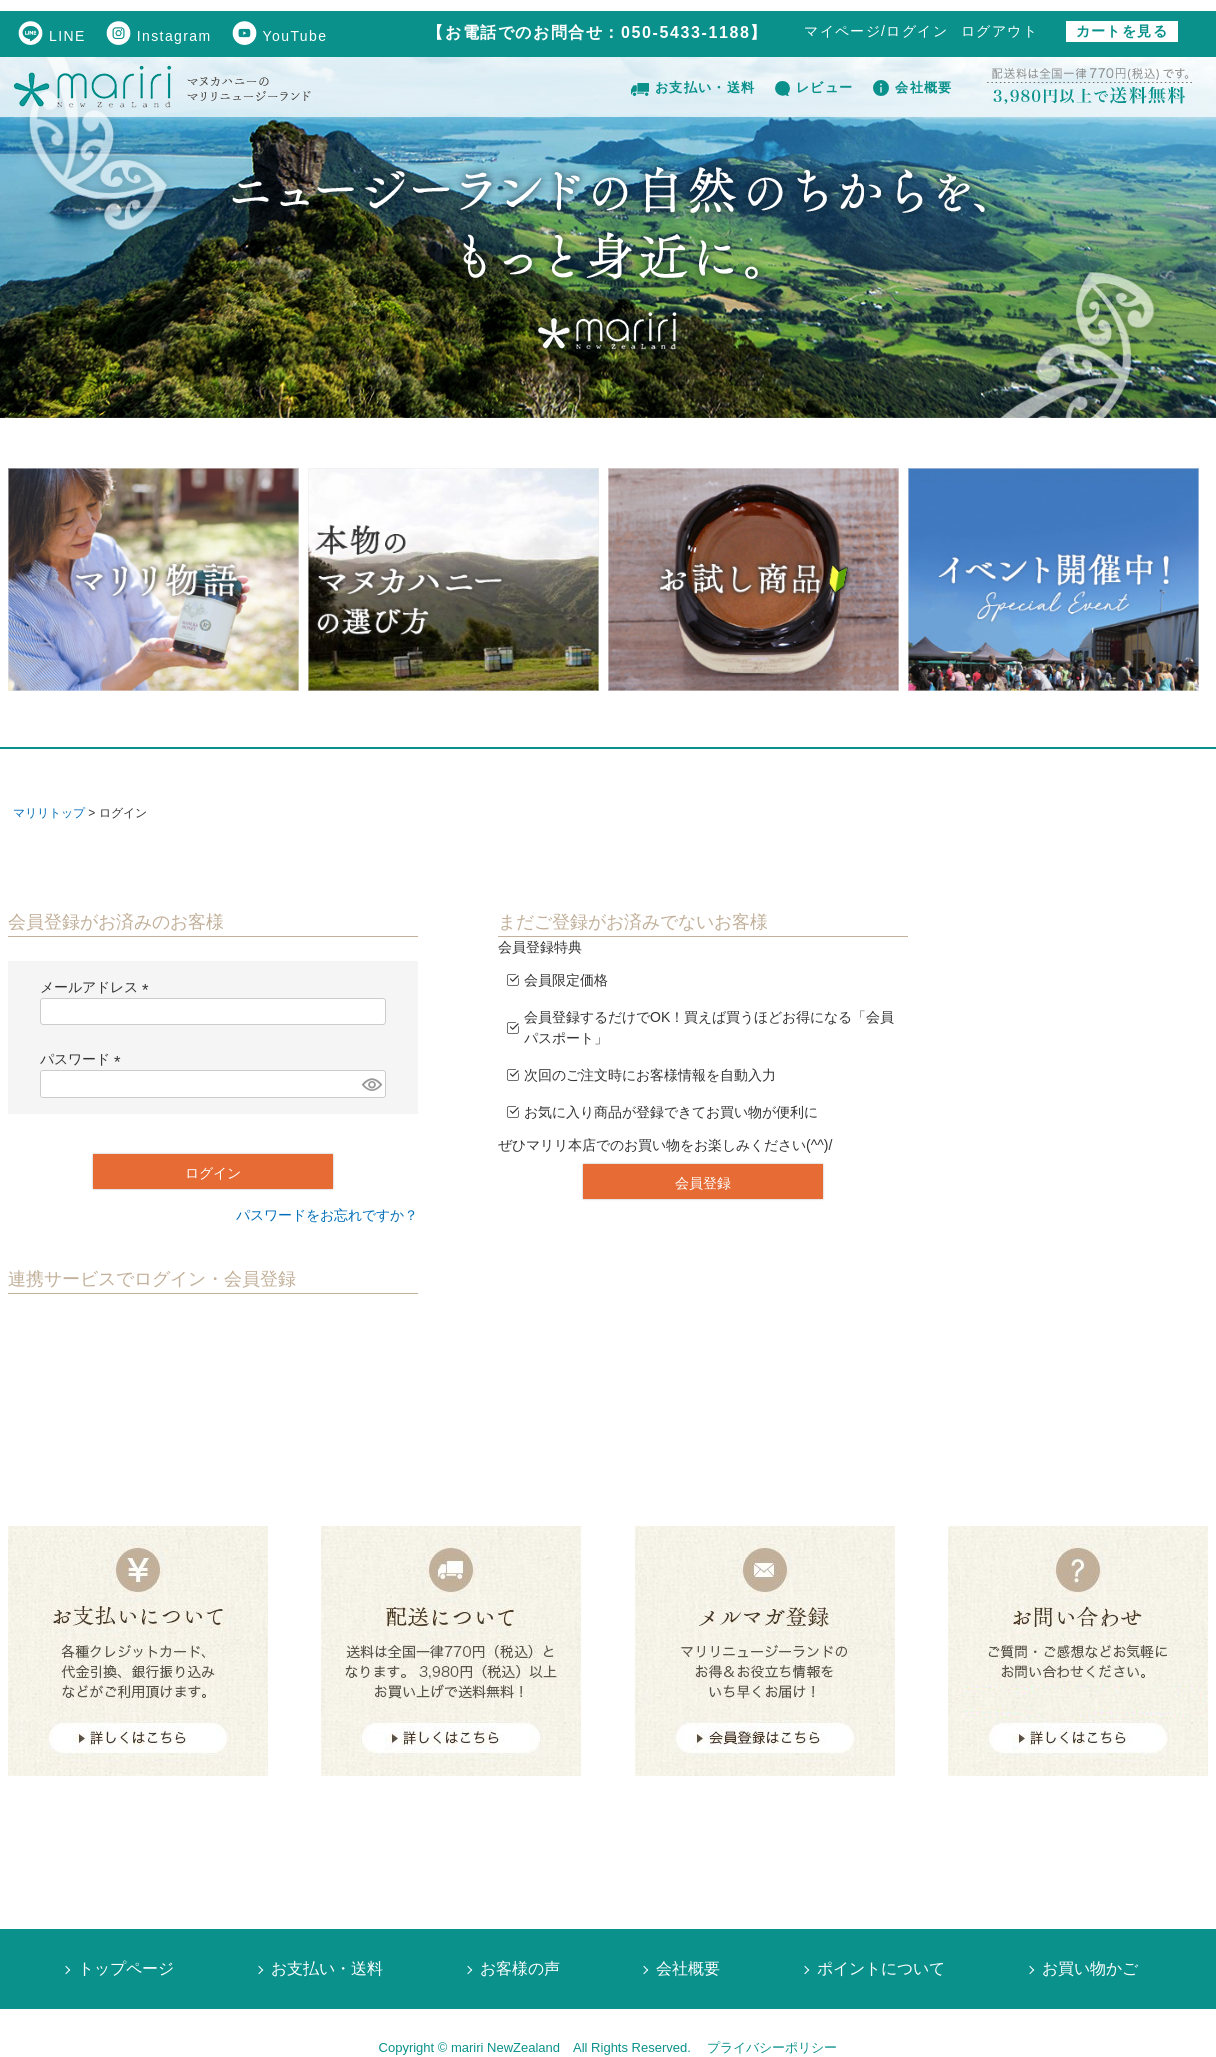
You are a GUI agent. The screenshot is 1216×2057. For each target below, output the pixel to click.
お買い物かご (1090, 1968)
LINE (52, 36)
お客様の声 (520, 1968)
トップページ (126, 1968)
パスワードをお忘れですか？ (327, 1215)
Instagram (159, 36)
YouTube (280, 36)
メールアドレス (98, 987)
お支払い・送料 (693, 87)
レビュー (814, 87)
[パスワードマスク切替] (371, 1084)
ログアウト (999, 31)
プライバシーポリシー (772, 2047)
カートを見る (1122, 31)
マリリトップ (49, 813)
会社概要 (912, 87)
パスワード (84, 1059)
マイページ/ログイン (876, 31)
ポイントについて (881, 1968)
